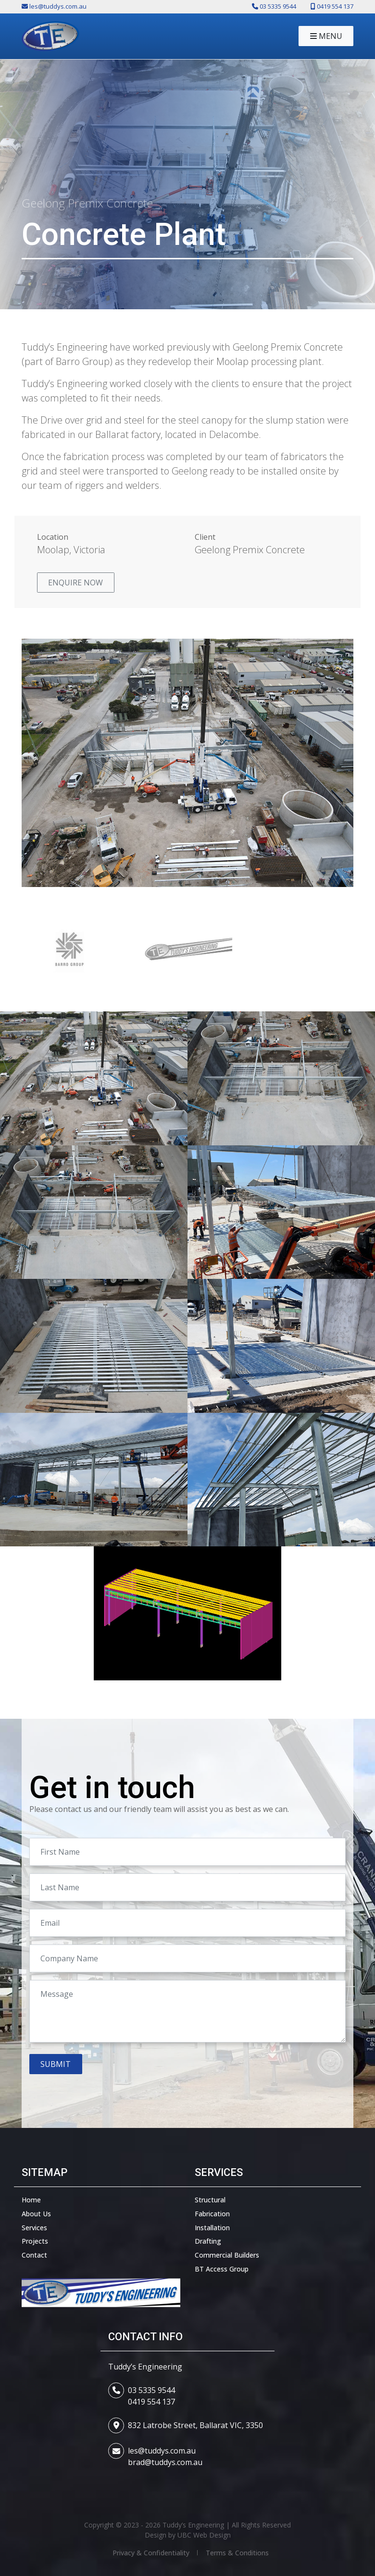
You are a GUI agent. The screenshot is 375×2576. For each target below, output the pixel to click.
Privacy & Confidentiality (150, 2552)
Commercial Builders (227, 2255)
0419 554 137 (151, 2401)
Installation (212, 2227)
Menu (326, 36)
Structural (210, 2199)
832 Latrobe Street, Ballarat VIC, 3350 (195, 2425)
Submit (55, 2064)
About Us (36, 2213)
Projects (35, 2241)
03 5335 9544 (151, 2390)
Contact (34, 2255)
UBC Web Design (204, 2535)
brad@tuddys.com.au (165, 2462)
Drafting (208, 2241)
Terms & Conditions (237, 2552)
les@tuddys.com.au (162, 2450)
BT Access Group (222, 2268)
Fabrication (212, 2213)
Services (34, 2227)
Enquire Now (75, 582)
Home (31, 2199)
